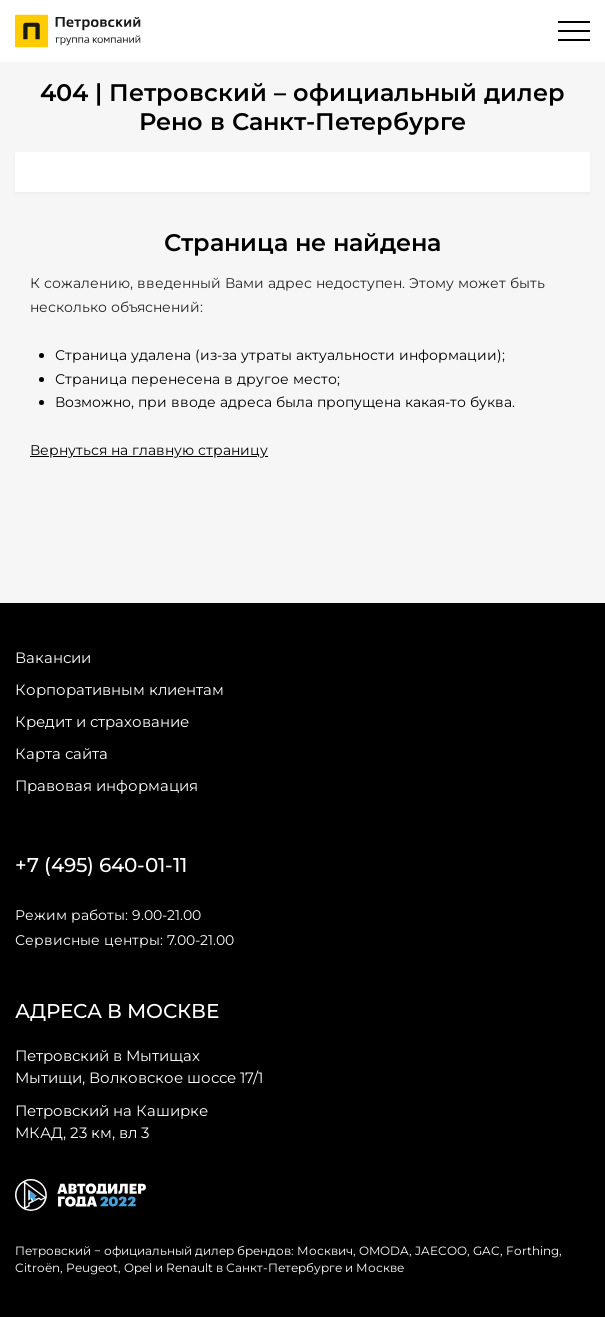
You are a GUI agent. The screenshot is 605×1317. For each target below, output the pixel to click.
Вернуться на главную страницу (149, 450)
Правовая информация (106, 785)
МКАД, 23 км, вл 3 (111, 1121)
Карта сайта (61, 753)
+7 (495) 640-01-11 (101, 865)
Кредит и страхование (102, 721)
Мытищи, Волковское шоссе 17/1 (139, 1066)
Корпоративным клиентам (119, 689)
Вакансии (53, 657)
